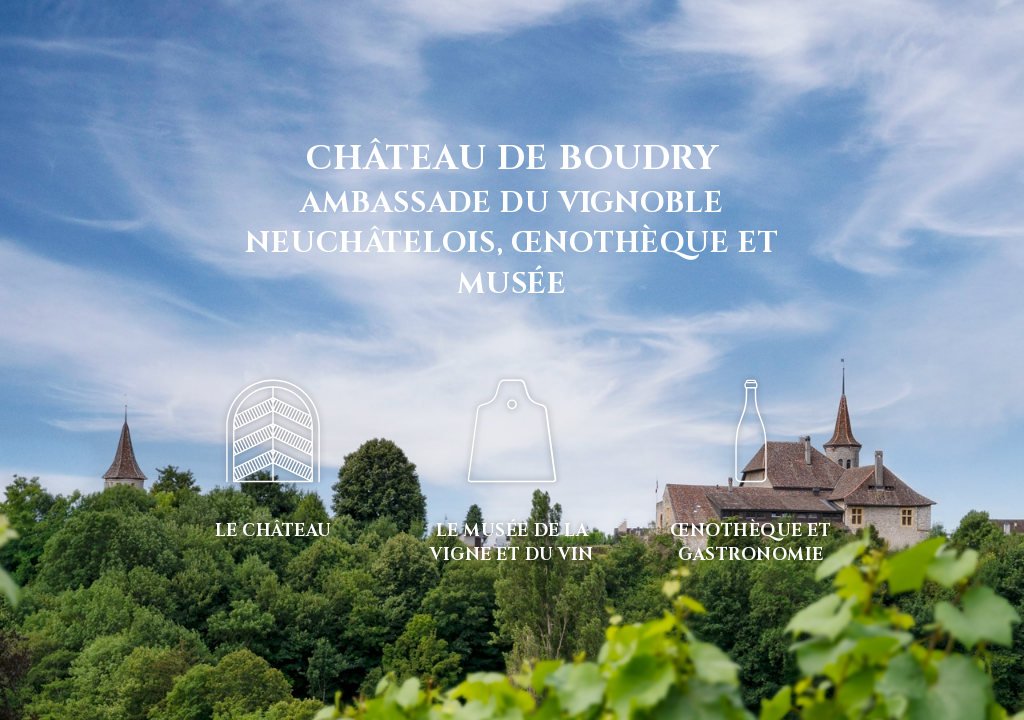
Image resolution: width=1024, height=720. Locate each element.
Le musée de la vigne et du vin (512, 542)
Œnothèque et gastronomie (750, 542)
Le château (273, 530)
